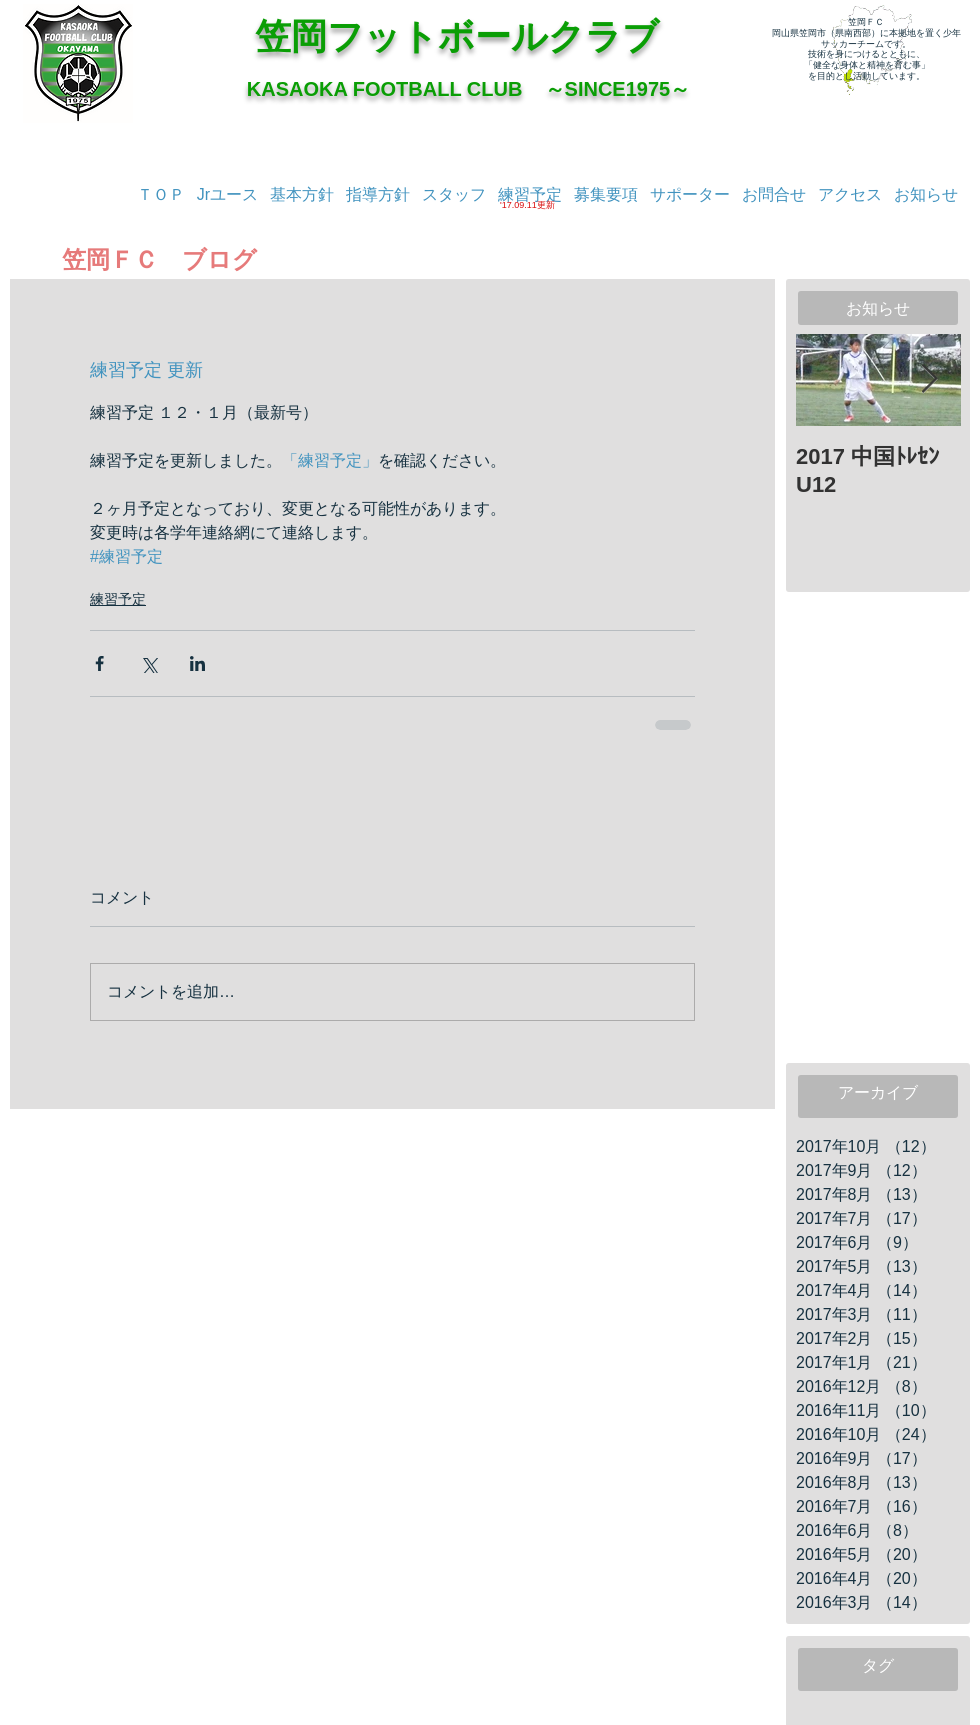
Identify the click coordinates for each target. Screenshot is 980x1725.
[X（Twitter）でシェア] (148, 663)
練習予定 (118, 599)
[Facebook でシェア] (99, 663)
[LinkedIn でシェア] (197, 663)
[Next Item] (929, 380)
